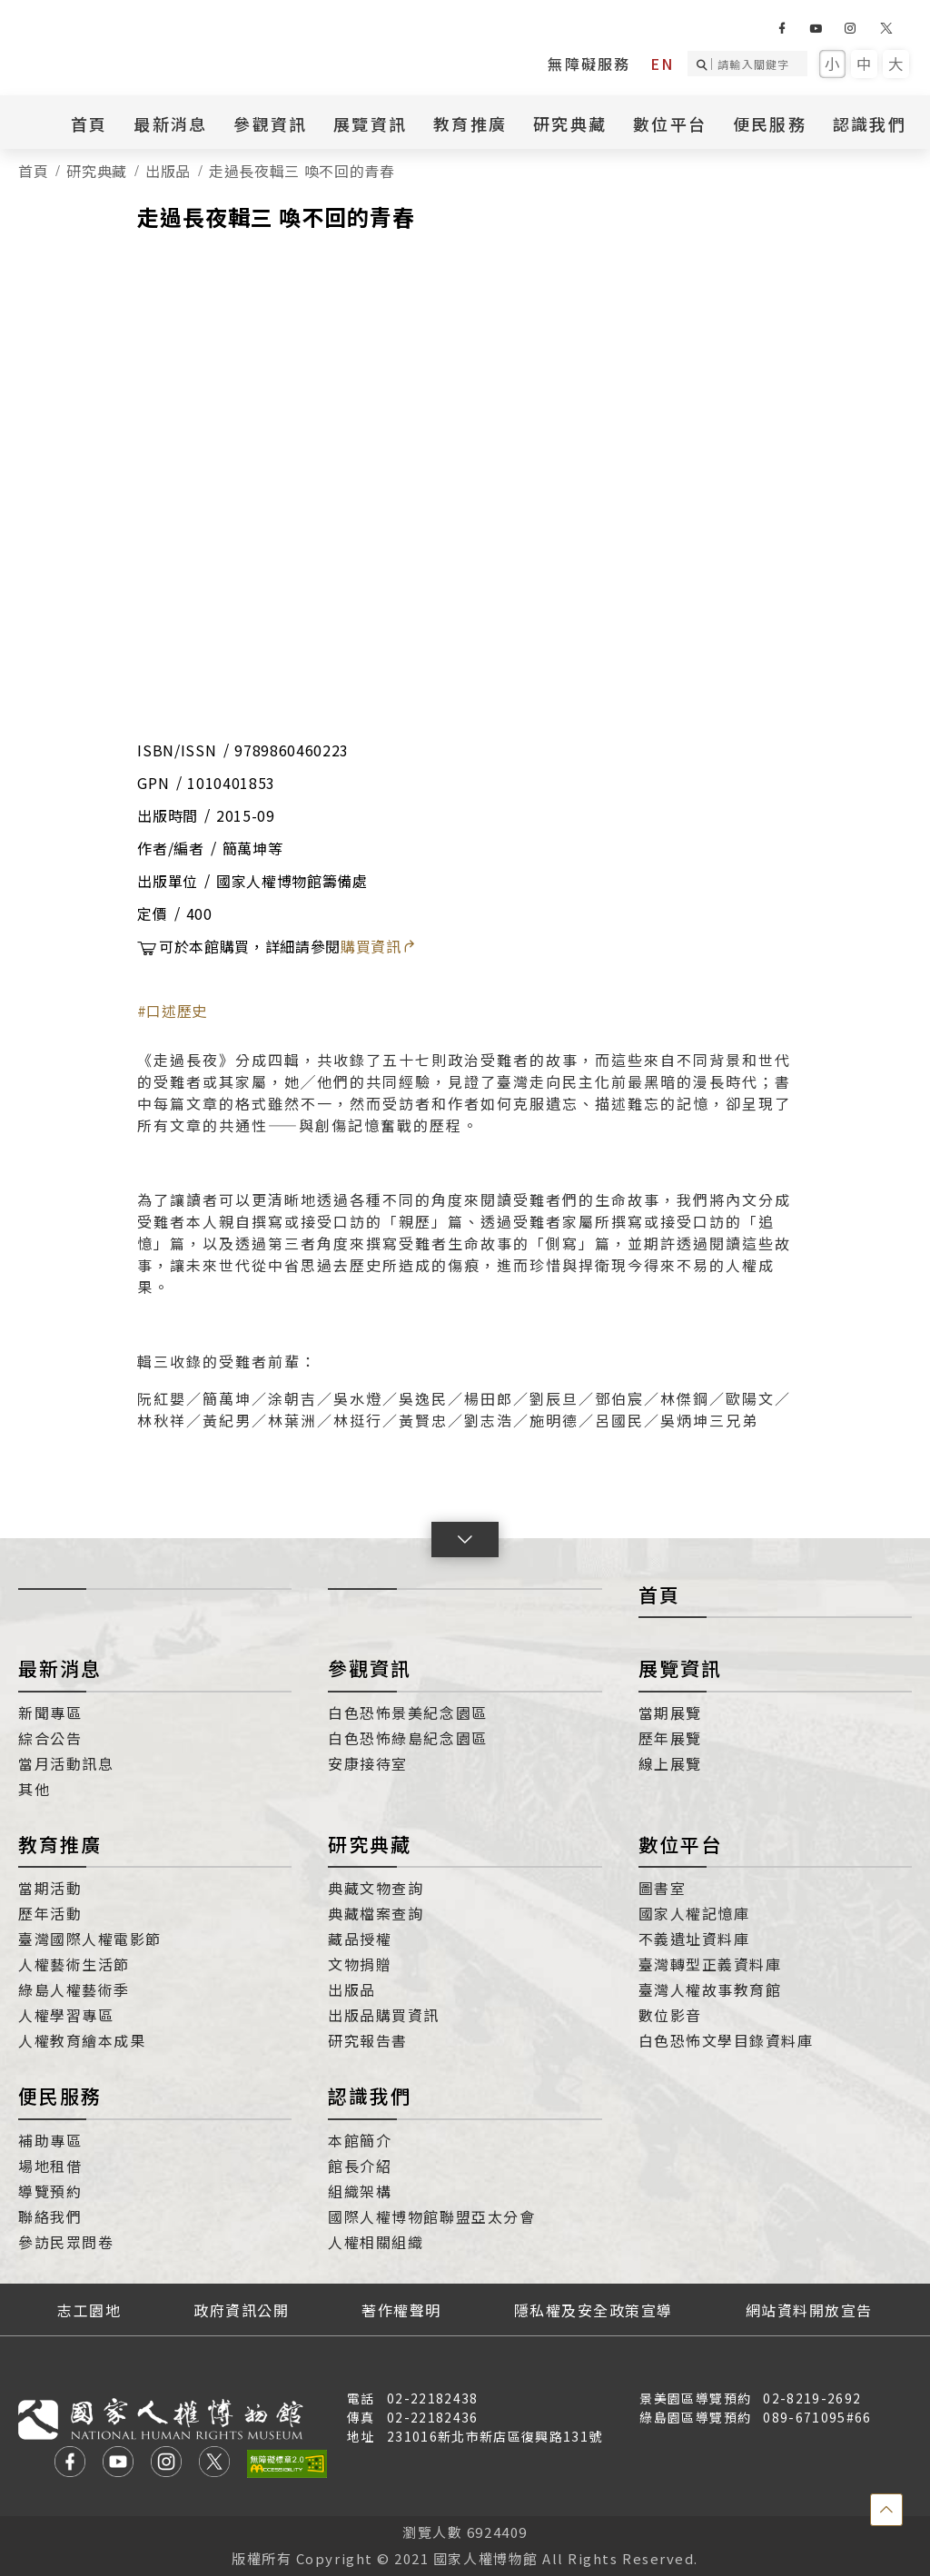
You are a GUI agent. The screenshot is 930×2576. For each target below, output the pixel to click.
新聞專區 (50, 1712)
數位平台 (670, 123)
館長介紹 (359, 2165)
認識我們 (869, 123)
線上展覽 (670, 1763)
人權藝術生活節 (74, 1964)
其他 (34, 1789)
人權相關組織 (375, 2242)
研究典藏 (570, 123)
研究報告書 (368, 2040)
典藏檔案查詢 (375, 1913)
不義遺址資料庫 (694, 1938)
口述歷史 (176, 1011)
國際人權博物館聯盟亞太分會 (431, 2216)
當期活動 (50, 1888)
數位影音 (670, 2015)
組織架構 (359, 2191)
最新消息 (170, 123)
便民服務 (769, 123)
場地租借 (50, 2165)
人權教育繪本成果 (81, 2040)
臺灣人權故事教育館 (710, 1989)
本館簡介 (359, 2140)
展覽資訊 (370, 123)
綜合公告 (50, 1738)
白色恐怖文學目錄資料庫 (726, 2040)
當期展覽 (670, 1712)
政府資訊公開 (241, 2310)
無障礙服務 (589, 63)
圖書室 (662, 1888)
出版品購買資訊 (384, 2015)
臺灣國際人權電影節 (90, 1938)
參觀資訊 (270, 123)
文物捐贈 (359, 1964)
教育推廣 (470, 123)
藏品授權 (359, 1938)
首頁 (89, 123)
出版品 (168, 171)
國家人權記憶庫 (694, 1913)
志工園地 (89, 2310)
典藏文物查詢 (375, 1888)
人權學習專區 (66, 2015)
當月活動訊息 (66, 1763)
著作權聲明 (401, 2310)
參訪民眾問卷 (66, 2242)
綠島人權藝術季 (74, 1989)
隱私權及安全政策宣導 (593, 2310)
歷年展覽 (670, 1738)
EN (662, 63)
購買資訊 (378, 946)
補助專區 (50, 2140)
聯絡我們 (50, 2216)
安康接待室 (368, 1763)
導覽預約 (50, 2191)
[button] (465, 1539)
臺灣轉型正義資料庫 (710, 1964)
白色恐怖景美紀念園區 (407, 1712)
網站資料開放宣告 (809, 2310)
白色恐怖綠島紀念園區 (407, 1738)
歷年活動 (50, 1913)
